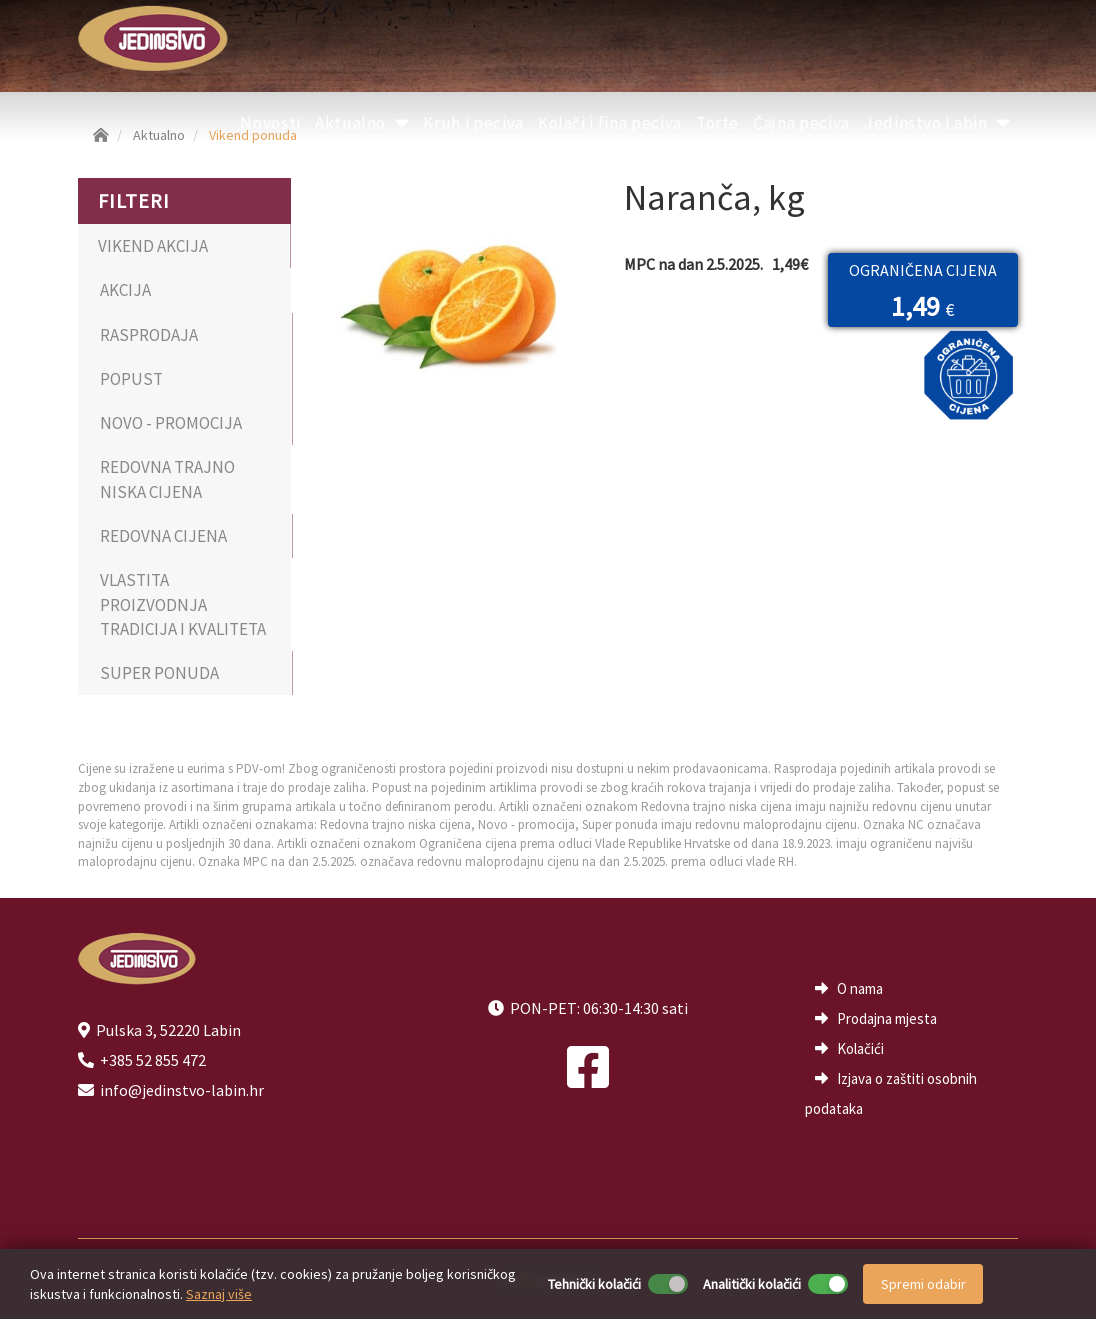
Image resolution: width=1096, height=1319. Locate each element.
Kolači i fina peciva (610, 123)
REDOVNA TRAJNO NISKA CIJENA (167, 479)
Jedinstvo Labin (937, 123)
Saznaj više (219, 1294)
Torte (717, 123)
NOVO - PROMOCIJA (171, 423)
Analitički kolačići (752, 1284)
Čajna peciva (801, 123)
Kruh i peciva (473, 123)
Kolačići (860, 1048)
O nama (860, 988)
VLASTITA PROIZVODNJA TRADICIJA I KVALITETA (183, 604)
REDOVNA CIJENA (163, 536)
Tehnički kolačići (594, 1284)
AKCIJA (125, 290)
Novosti (270, 123)
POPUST (131, 379)
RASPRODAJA (149, 335)
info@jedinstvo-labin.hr (182, 1090)
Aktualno (362, 123)
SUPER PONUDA (159, 673)
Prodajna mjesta (887, 1018)
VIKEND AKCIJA (153, 246)
